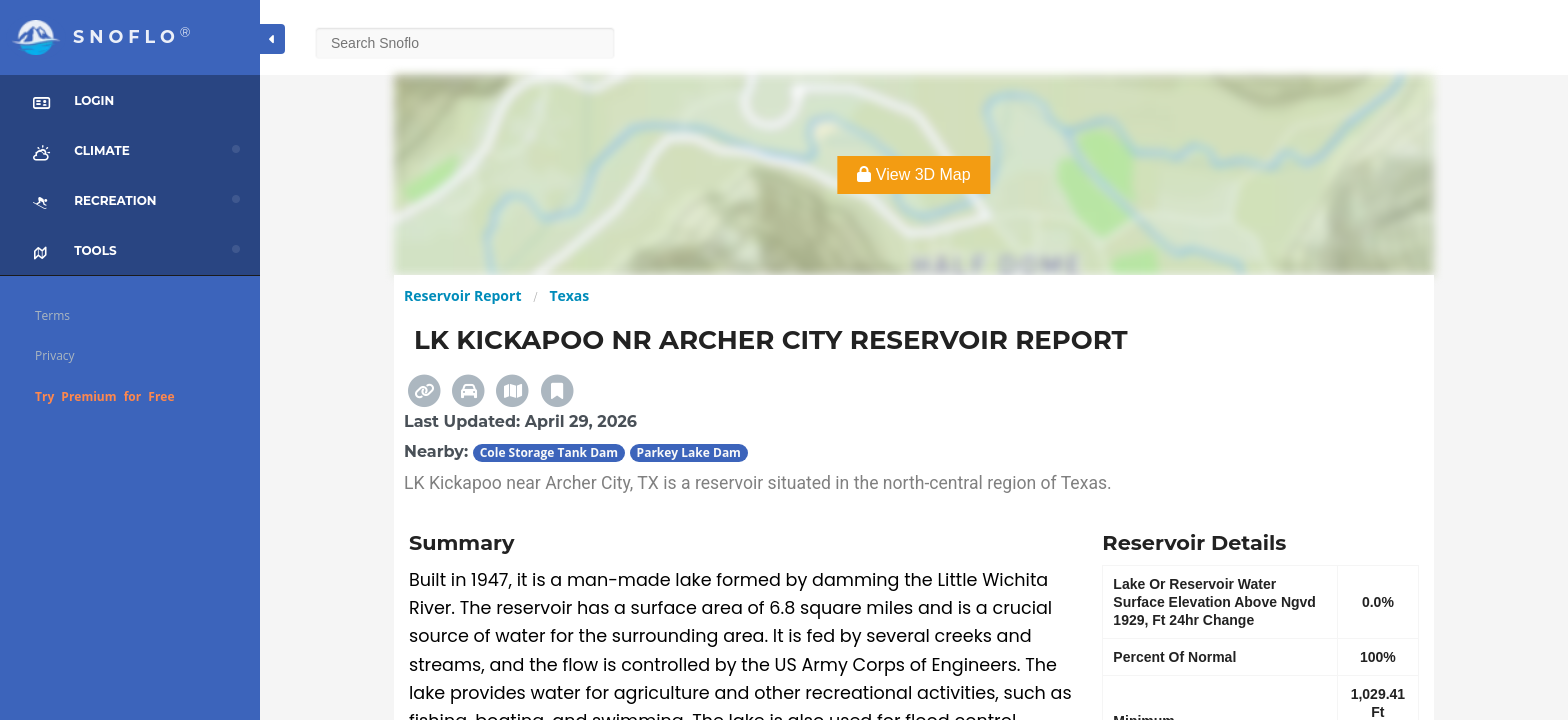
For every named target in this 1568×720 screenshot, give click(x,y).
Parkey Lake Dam (689, 452)
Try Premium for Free (105, 396)
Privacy (55, 355)
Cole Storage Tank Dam (549, 452)
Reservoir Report (462, 295)
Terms (52, 315)
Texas (569, 295)
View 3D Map (913, 174)
